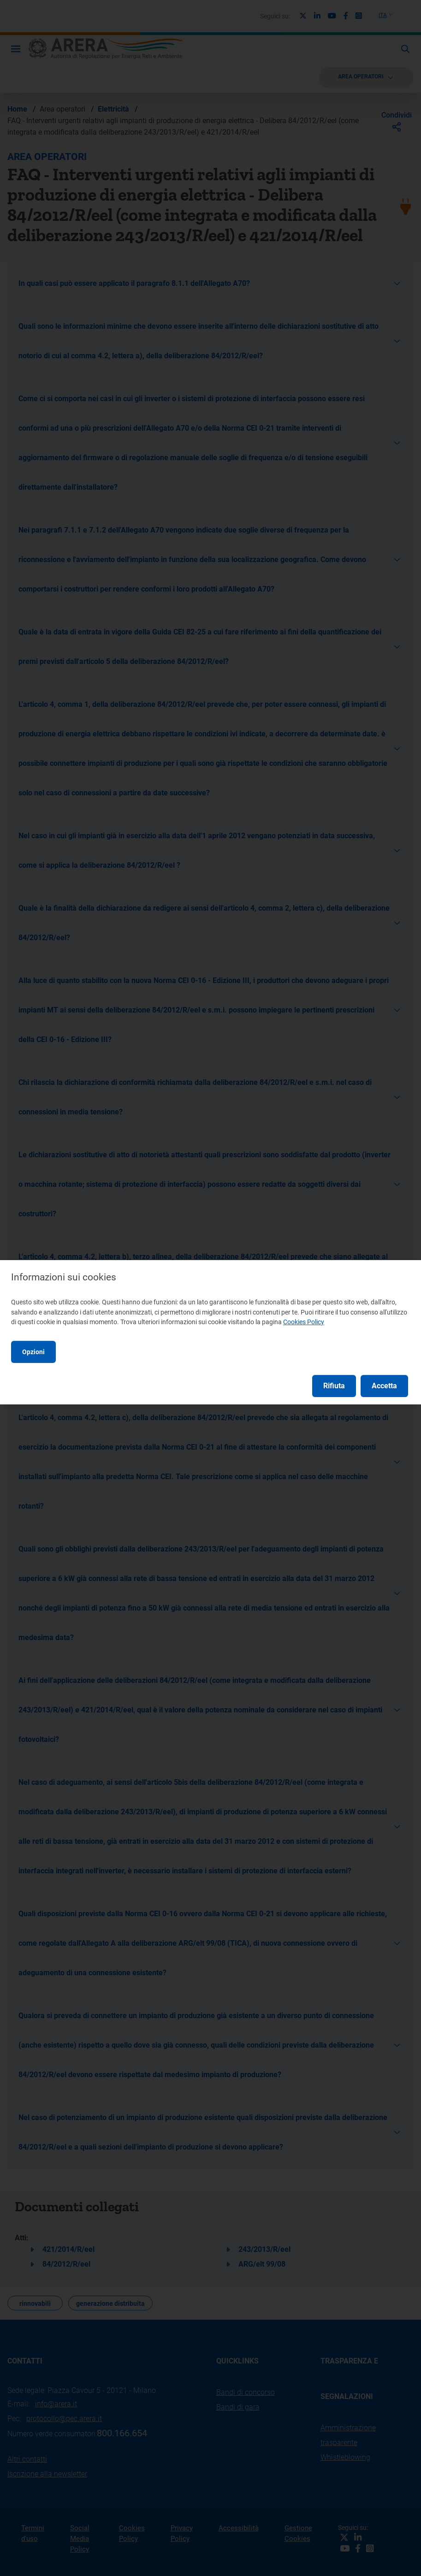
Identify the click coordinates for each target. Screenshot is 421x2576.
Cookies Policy (303, 1322)
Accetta (384, 1385)
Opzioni (33, 1352)
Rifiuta (334, 1385)
